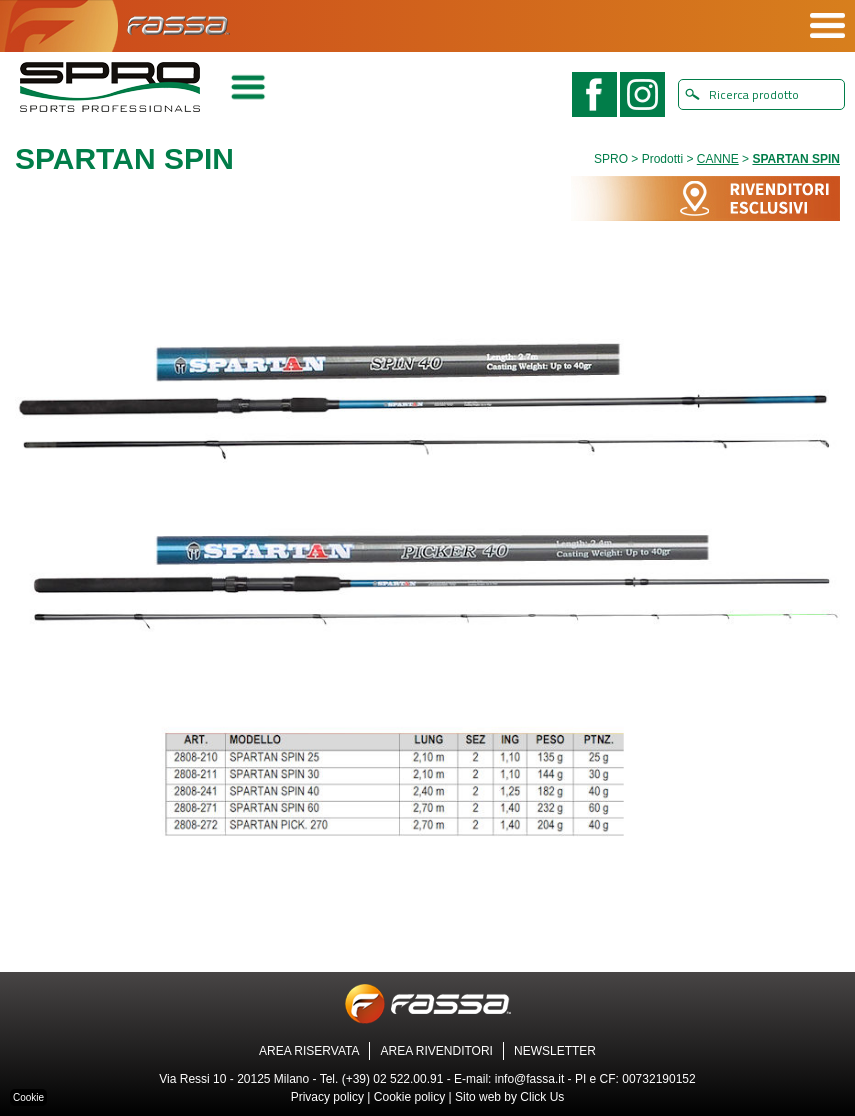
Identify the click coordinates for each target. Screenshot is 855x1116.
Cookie (28, 1097)
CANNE (718, 159)
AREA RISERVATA (309, 1051)
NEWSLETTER (555, 1051)
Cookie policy (409, 1097)
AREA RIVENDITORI (436, 1051)
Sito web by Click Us (509, 1097)
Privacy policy (327, 1097)
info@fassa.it (530, 1079)
